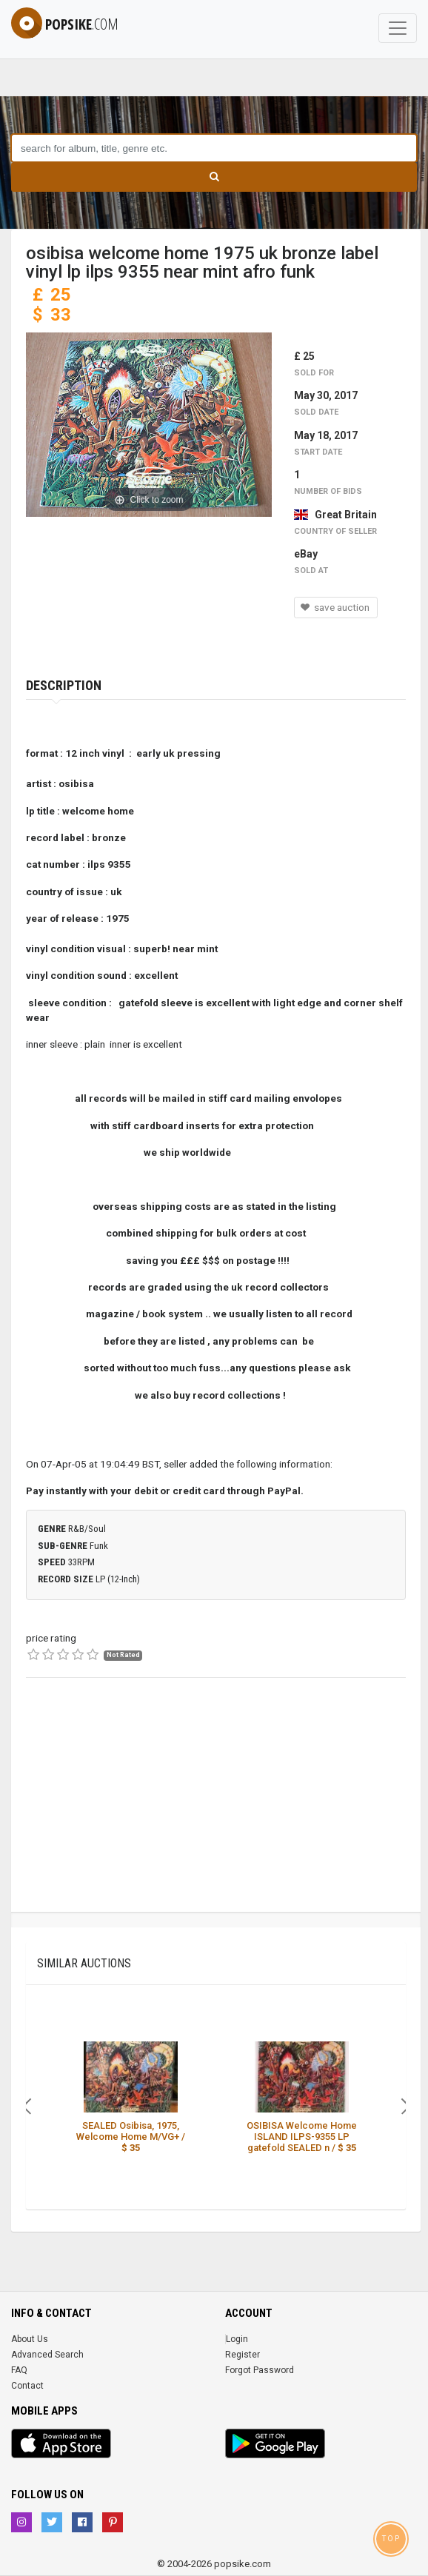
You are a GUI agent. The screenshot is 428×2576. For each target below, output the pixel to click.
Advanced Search (47, 2354)
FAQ (19, 2370)
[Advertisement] (216, 1808)
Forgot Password (259, 2370)
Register (242, 2354)
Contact (27, 2386)
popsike (64, 24)
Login (237, 2339)
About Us (29, 2339)
